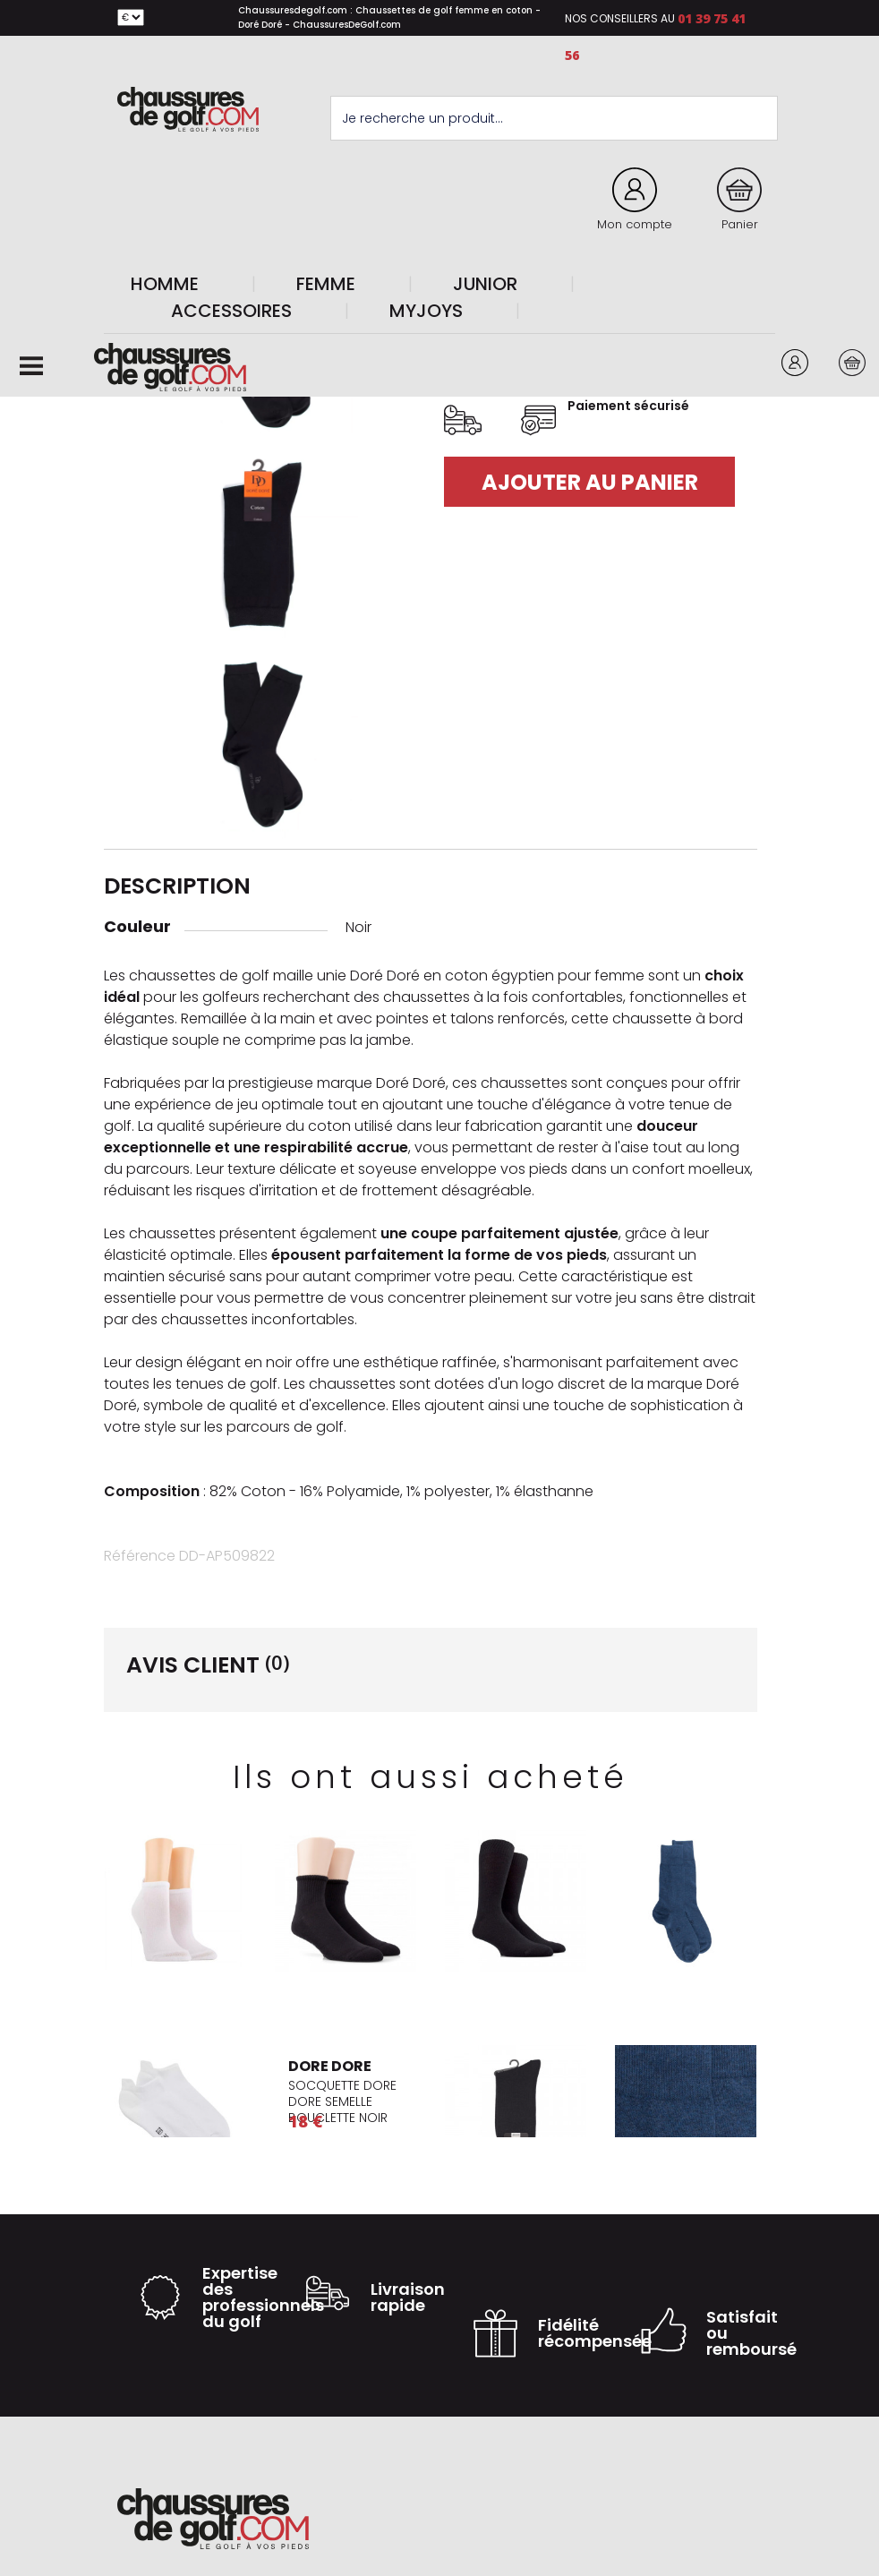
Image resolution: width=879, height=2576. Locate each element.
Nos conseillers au (620, 18)
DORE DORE (329, 2066)
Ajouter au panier (590, 482)
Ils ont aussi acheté (430, 1777)
